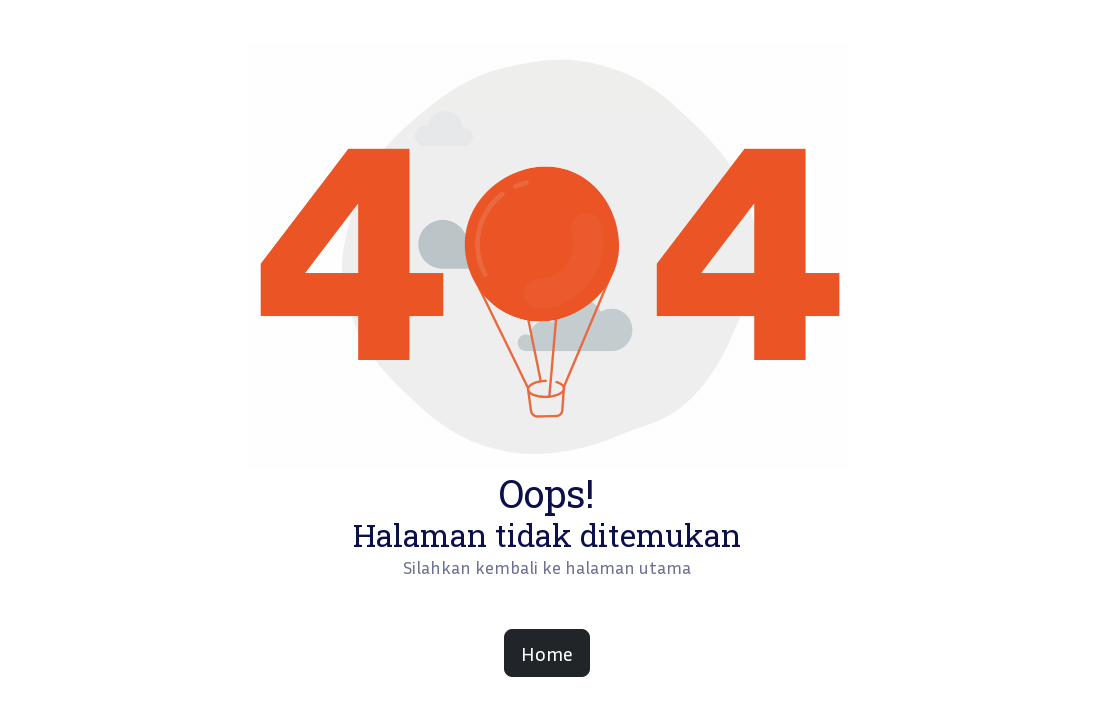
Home (547, 653)
